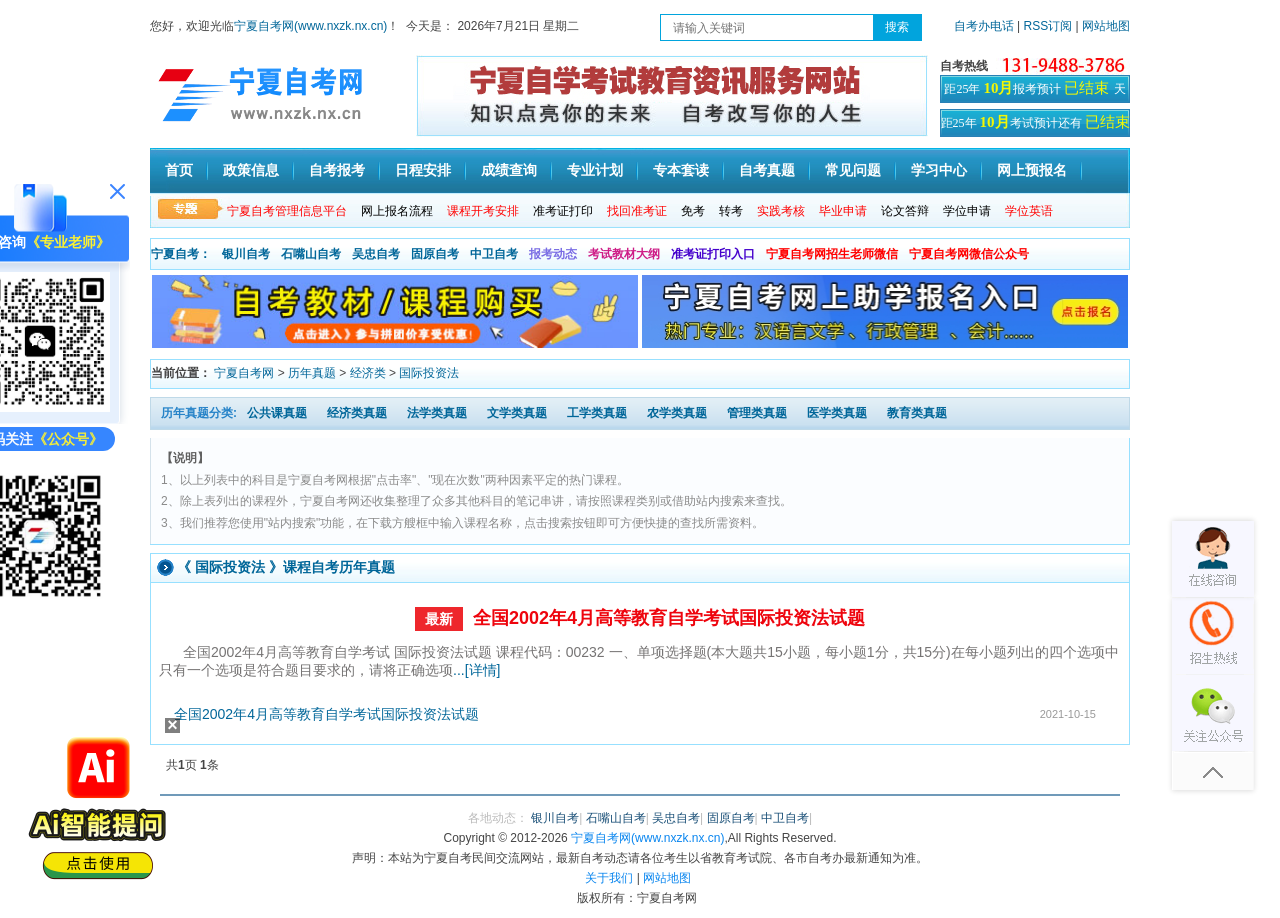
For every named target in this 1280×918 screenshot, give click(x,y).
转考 (731, 211)
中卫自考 (494, 254)
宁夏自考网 (244, 373)
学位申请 (967, 211)
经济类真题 (357, 413)
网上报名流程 (397, 211)
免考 (693, 211)
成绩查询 (509, 170)
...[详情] (476, 670)
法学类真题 (437, 413)
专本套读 (681, 170)
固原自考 (435, 254)
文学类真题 (517, 413)
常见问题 (853, 170)
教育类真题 (917, 413)
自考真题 (767, 170)
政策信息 (251, 170)
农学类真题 (677, 413)
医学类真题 (837, 413)
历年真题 (312, 373)
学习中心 (939, 170)
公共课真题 (277, 413)
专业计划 (595, 170)
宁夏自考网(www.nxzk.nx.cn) (310, 26)
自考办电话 (984, 26)
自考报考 (337, 170)
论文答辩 (905, 211)
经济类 (368, 373)
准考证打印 (563, 211)
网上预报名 (1032, 170)
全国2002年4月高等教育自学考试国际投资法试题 (669, 618)
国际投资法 (429, 373)
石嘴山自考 (311, 254)
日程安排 (423, 170)
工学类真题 (597, 413)
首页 (179, 170)
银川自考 (246, 254)
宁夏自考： (181, 254)
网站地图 (1106, 26)
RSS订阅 (1050, 26)
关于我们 (609, 878)
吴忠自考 (376, 254)
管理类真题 (757, 413)
